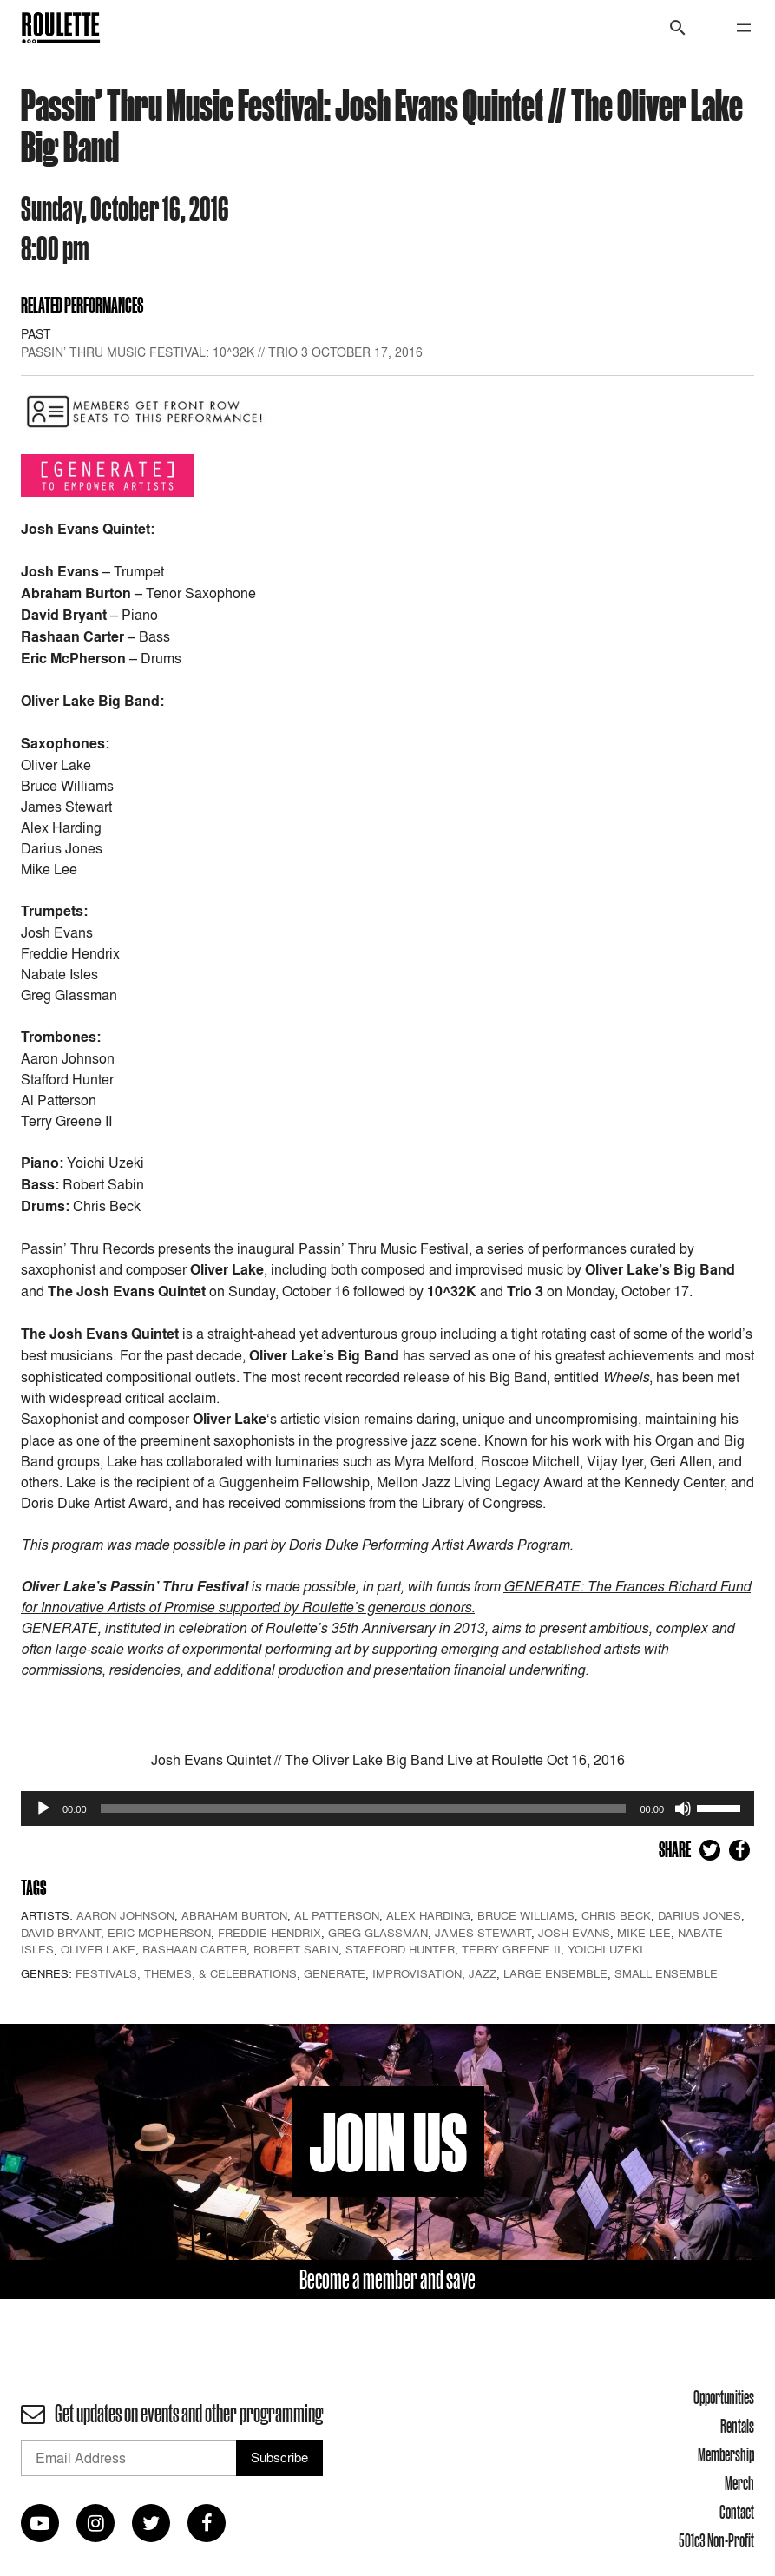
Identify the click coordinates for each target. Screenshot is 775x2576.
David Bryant (61, 1932)
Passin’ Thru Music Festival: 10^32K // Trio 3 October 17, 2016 (222, 352)
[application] (387, 1808)
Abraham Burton (234, 1915)
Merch (739, 2483)
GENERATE (334, 1973)
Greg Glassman (378, 1932)
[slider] (364, 1808)
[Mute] (683, 1808)
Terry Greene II (511, 1949)
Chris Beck (616, 1915)
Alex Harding (428, 1915)
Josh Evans (574, 1932)
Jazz (482, 1973)
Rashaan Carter (194, 1949)
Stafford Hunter (400, 1949)
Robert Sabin (295, 1949)
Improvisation (417, 1973)
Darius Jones (699, 1915)
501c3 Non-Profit (716, 2540)
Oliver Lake (98, 1949)
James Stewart (483, 1932)
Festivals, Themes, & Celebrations (186, 1973)
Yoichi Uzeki (605, 1949)
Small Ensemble (666, 1973)
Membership (726, 2454)
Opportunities (723, 2397)
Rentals (737, 2426)
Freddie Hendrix (269, 1932)
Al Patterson (336, 1915)
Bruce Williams (526, 1915)
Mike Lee (644, 1932)
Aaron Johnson (125, 1915)
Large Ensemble (555, 1973)
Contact (736, 2511)
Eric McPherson (159, 1932)
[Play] (43, 1808)
